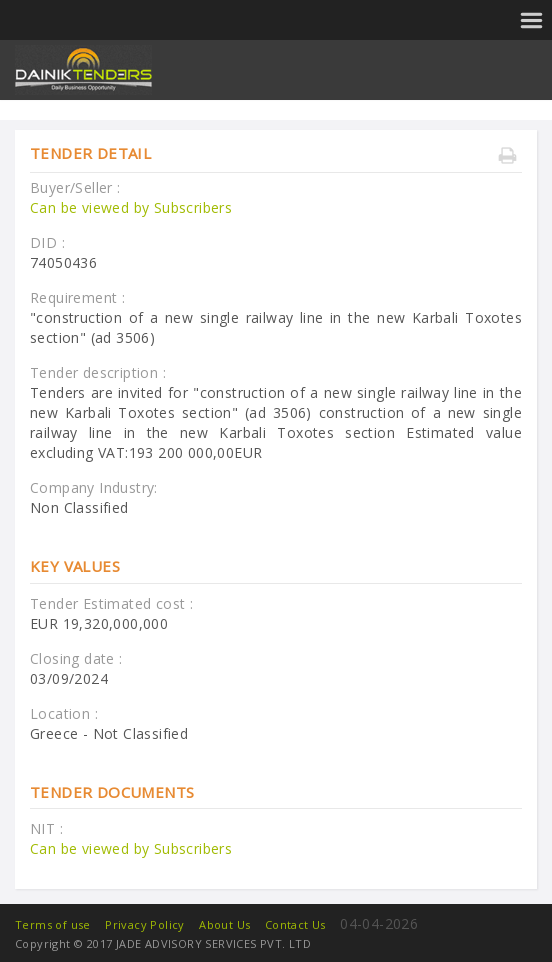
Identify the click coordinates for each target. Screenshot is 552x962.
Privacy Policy (145, 924)
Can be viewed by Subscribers (131, 207)
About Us (224, 924)
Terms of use (53, 924)
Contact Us (295, 924)
